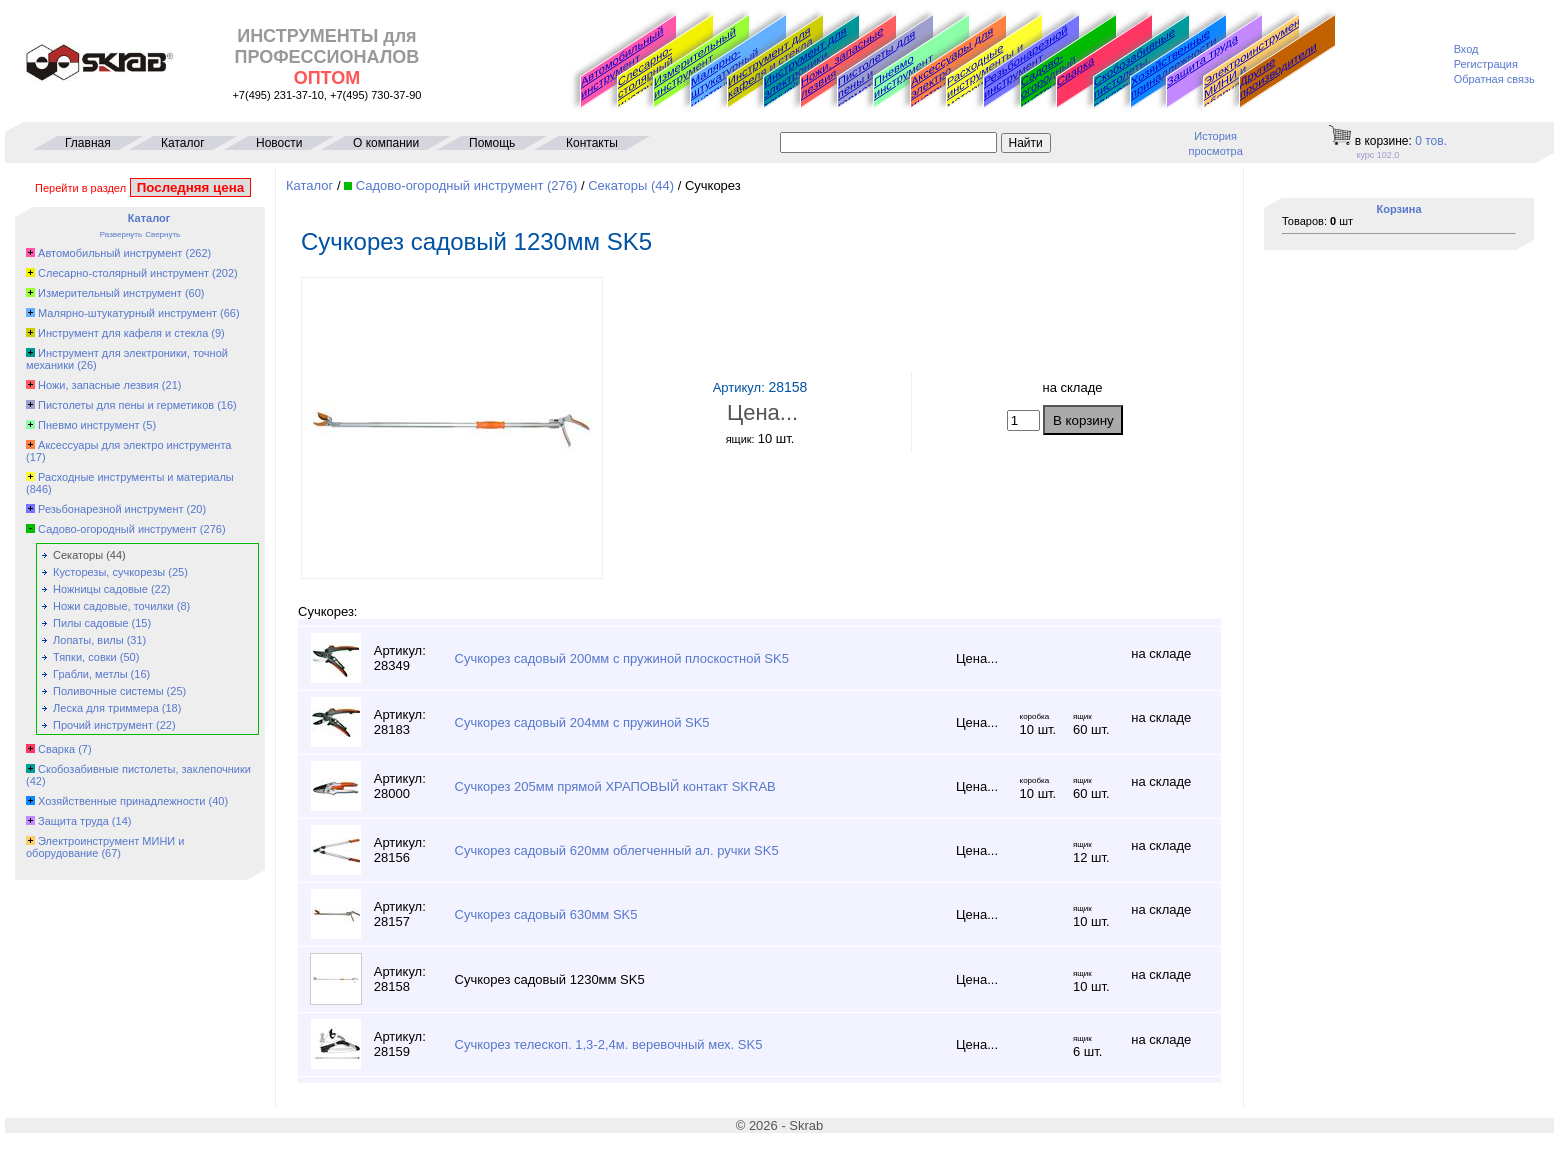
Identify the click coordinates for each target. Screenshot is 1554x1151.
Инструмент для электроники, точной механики (807, 68)
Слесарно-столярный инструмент (647, 77)
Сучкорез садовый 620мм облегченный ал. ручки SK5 (617, 850)
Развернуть (121, 234)
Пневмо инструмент (903, 76)
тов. (1431, 141)
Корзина (1399, 209)
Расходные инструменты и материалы (136, 477)
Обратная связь (1494, 79)
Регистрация (1486, 64)
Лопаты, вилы (88, 640)
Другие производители (1278, 70)
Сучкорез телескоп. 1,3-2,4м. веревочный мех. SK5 (609, 1044)
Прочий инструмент (103, 725)
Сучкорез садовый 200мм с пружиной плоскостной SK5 (622, 658)
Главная (88, 143)
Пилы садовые (90, 623)
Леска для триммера (106, 708)
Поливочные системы (108, 691)
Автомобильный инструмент (622, 62)
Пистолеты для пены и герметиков (126, 405)
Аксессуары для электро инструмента (134, 445)
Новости (279, 143)
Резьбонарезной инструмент (1026, 62)
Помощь (492, 143)
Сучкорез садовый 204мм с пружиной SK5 (582, 722)
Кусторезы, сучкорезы (109, 572)
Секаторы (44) (631, 185)
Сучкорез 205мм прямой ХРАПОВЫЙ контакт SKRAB (615, 786)
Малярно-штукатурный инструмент (724, 79)
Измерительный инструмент (695, 62)
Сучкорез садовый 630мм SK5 (546, 914)
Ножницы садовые (100, 589)
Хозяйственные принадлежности (1173, 63)
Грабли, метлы (90, 674)
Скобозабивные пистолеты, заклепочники (1134, 68)
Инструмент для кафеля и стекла (770, 62)
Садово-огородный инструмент (1050, 80)
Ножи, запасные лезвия (842, 62)
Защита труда (1202, 60)
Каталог (183, 143)
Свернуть (162, 234)
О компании (386, 143)
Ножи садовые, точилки (113, 606)
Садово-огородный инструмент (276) (467, 185)
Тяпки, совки (85, 657)
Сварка (1075, 71)
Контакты (592, 143)
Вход (1466, 49)
